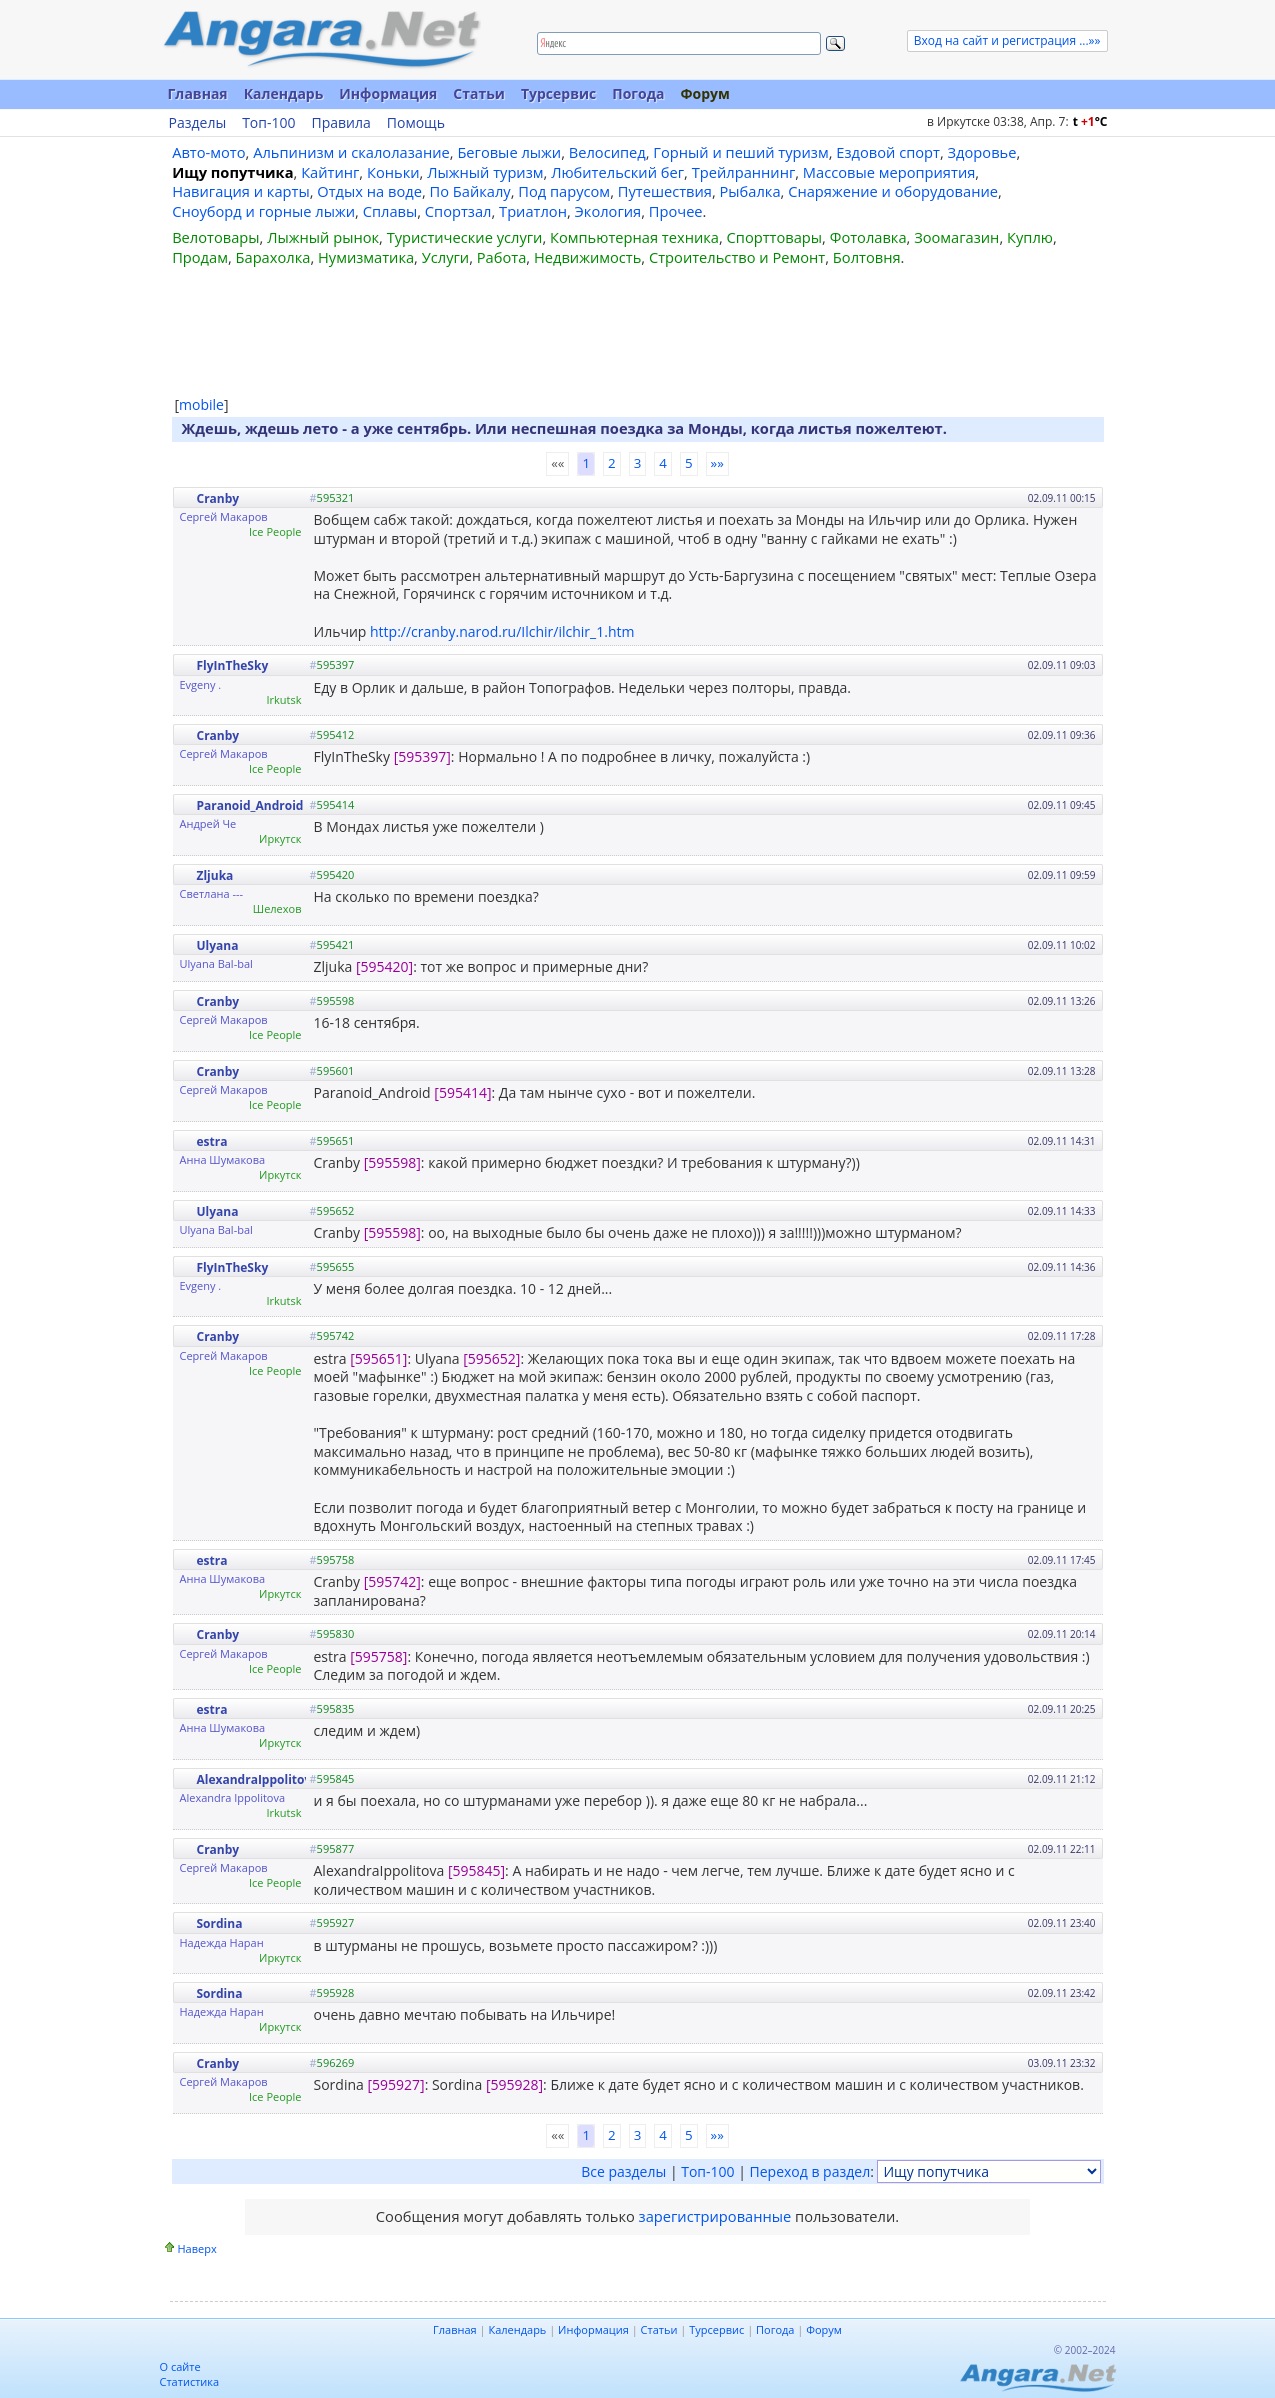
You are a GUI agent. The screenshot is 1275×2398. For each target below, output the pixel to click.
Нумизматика (366, 257)
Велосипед (607, 152)
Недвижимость (587, 257)
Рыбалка (750, 191)
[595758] (378, 1656)
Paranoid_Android (250, 805)
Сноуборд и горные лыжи (263, 211)
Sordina (220, 1923)
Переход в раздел (810, 2171)
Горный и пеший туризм (740, 152)
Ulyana (218, 945)
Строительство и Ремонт (737, 257)
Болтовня (867, 257)
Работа (502, 257)
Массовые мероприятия (889, 172)
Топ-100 (268, 123)
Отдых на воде (369, 191)
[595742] (392, 1581)
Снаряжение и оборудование (893, 191)
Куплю (1030, 237)
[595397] (422, 756)
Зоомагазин (956, 237)
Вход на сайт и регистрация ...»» (1007, 40)
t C (1090, 121)
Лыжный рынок (323, 237)
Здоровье (982, 152)
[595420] (384, 966)
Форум (704, 93)
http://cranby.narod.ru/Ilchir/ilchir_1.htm (502, 631)
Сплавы (390, 211)
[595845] (476, 1870)
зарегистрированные (715, 2216)
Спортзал (458, 211)
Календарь (284, 93)
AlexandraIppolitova (258, 1779)
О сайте (180, 2366)
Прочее (676, 211)
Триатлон (533, 211)
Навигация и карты (241, 191)
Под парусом (564, 191)
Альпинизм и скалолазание (351, 152)
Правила (340, 123)
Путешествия (665, 191)
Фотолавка (868, 237)
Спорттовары (775, 237)
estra (212, 1141)
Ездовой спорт (888, 152)
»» (717, 463)
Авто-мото (208, 152)
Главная (198, 93)
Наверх (197, 2248)
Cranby (218, 498)
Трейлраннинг (744, 172)
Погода (638, 93)
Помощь (416, 123)
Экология (608, 211)
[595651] (378, 1358)
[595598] (392, 1162)
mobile (201, 404)
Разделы (198, 123)
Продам (200, 257)
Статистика (190, 2381)
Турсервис (558, 93)
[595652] (491, 1358)
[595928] (514, 2084)
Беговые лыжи (509, 152)
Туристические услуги (465, 237)
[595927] (395, 2084)
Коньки (393, 172)
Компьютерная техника (634, 237)
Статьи (479, 93)
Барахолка (273, 257)
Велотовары (215, 237)
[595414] (462, 1092)
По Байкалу (469, 191)
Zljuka (215, 875)
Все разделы (623, 2171)
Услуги (445, 257)
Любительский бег (617, 172)
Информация (388, 93)
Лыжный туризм (485, 172)
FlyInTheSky (233, 665)
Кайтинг (330, 172)
